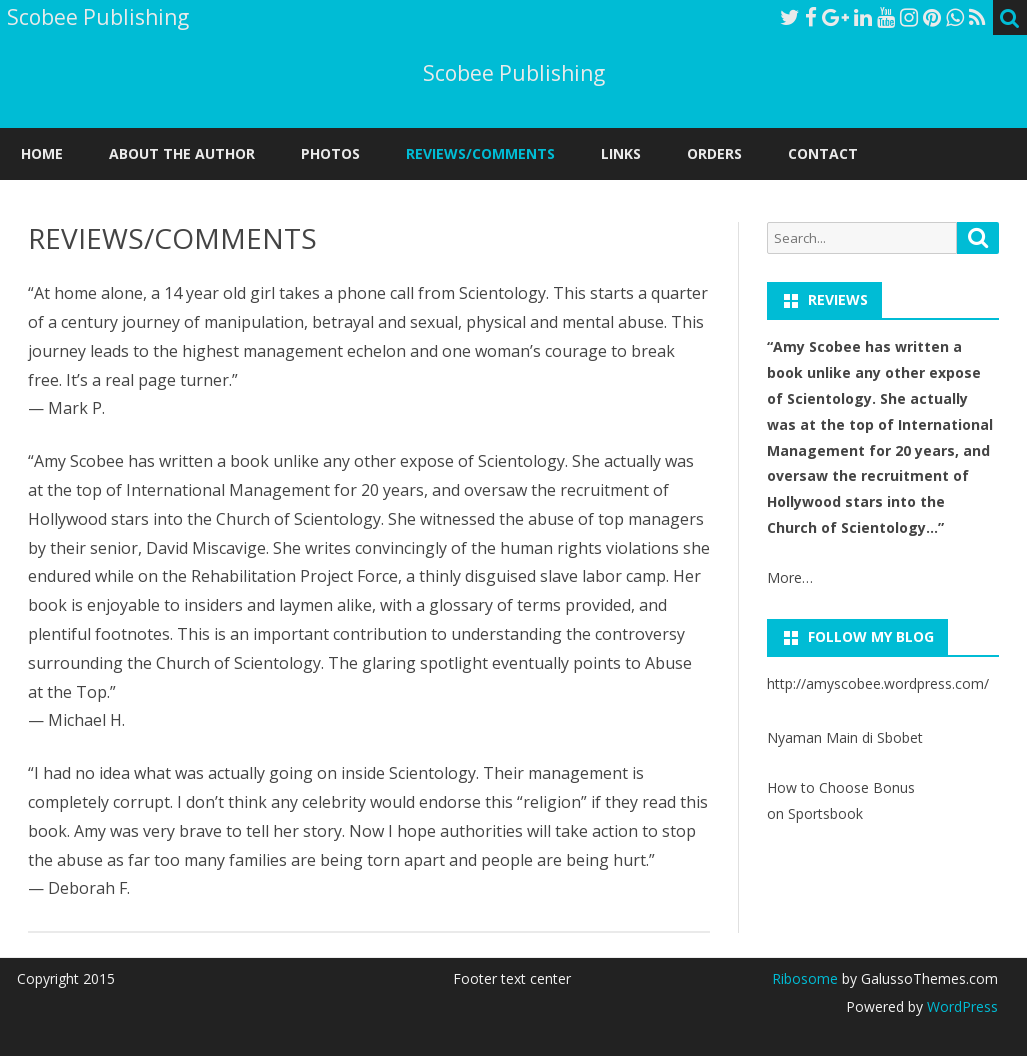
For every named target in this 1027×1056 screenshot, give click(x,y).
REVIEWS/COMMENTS (480, 153)
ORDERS (714, 153)
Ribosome (805, 978)
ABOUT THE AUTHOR (182, 153)
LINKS (621, 153)
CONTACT (823, 153)
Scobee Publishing (514, 73)
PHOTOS (330, 153)
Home (42, 153)
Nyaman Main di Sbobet (845, 737)
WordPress (960, 1006)
